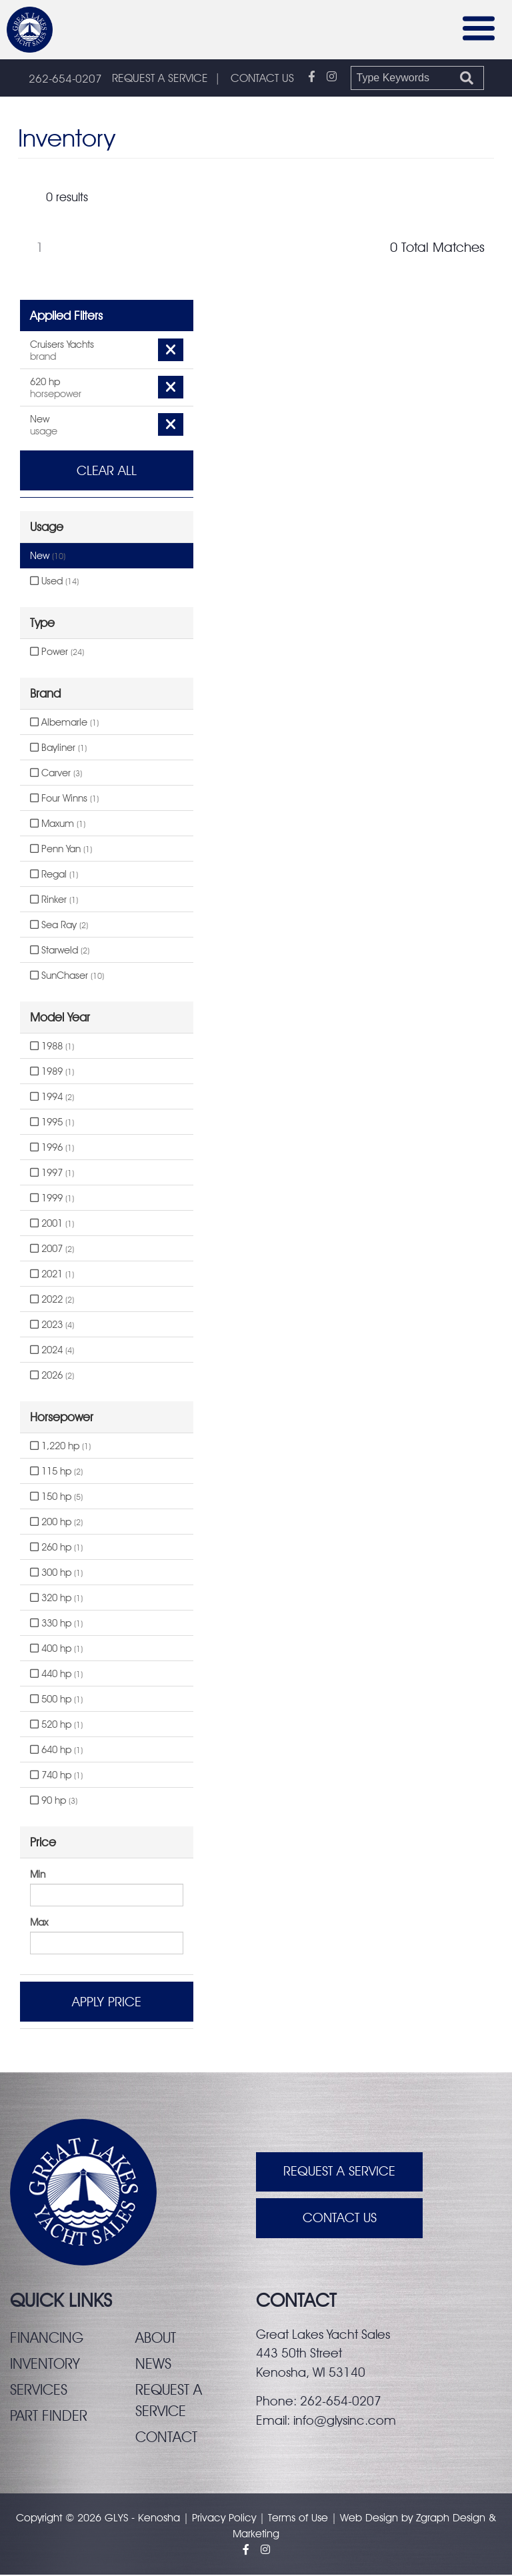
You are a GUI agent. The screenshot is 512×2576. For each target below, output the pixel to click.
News (153, 2364)
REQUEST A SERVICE (160, 78)
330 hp (56, 1624)
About (155, 2338)
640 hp (56, 1750)
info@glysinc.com (344, 2420)
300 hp (56, 1573)
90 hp (53, 1801)
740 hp (56, 1776)
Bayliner (58, 748)
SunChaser (67, 976)
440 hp (56, 1674)
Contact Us (340, 2220)
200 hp (56, 1523)
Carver (56, 774)
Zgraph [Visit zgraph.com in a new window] (432, 2519)
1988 (52, 1047)
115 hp (56, 1472)
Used (54, 582)
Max (39, 1923)
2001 (52, 1224)
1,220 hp (60, 1447)
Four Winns (64, 799)
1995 (52, 1123)
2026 (52, 1376)
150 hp (56, 1497)
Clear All (107, 471)
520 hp (56, 1725)
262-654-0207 (65, 79)
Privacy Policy (224, 2519)
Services (39, 2390)
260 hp (56, 1548)
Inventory (45, 2364)
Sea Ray (59, 926)
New (47, 556)
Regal (54, 875)
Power (57, 652)
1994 (52, 1097)
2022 (52, 1300)
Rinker (54, 900)
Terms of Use (298, 2519)
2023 (52, 1325)
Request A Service (339, 2173)
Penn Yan (61, 850)
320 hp (56, 1599)
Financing (47, 2338)
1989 (52, 1072)
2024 (52, 1351)
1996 (52, 1148)
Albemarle (64, 723)
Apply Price (106, 2002)
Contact (167, 2438)
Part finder (48, 2416)
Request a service (168, 2401)
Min (37, 1875)
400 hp (56, 1649)
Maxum (57, 824)
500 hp (56, 1700)
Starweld (59, 951)
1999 (52, 1199)
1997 (52, 1173)
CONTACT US (262, 78)
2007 (52, 1249)
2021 (52, 1275)
